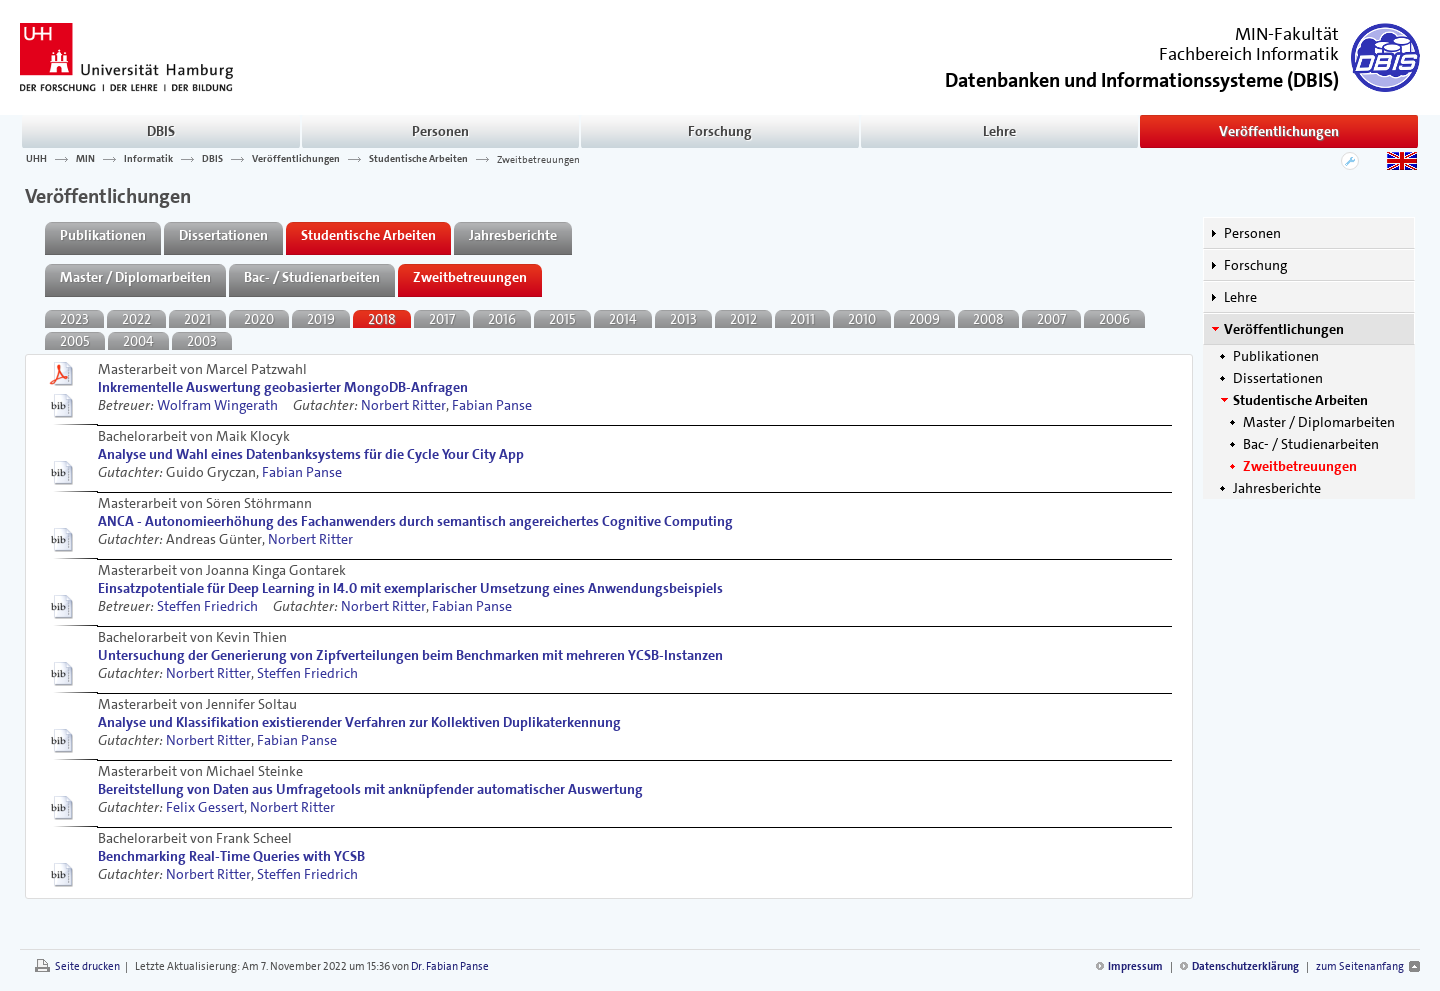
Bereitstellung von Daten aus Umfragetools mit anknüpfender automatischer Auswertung (370, 789)
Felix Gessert (205, 807)
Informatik (148, 159)
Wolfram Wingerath (217, 405)
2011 (802, 319)
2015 (562, 319)
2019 (321, 319)
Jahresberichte (1277, 488)
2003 (202, 341)
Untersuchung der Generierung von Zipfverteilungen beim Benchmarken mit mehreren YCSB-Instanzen (410, 655)
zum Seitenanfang (1360, 966)
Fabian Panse (492, 405)
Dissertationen (1278, 378)
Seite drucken (87, 966)
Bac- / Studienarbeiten (1311, 444)
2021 (197, 319)
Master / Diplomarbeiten (1319, 422)
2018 (382, 319)
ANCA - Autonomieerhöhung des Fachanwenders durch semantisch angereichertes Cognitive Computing (415, 521)
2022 (136, 319)
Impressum (1135, 966)
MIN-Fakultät (1287, 34)
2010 (862, 319)
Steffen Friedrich (207, 606)
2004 (138, 341)
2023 (74, 319)
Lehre (999, 131)
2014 (623, 319)
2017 (442, 319)
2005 (75, 341)
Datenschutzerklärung (1245, 966)
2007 (1051, 319)
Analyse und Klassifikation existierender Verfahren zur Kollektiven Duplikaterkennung (359, 722)
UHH (36, 159)
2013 (683, 319)
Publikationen (1276, 356)
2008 (988, 319)
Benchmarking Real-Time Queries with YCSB (231, 856)
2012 (743, 319)
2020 (259, 319)
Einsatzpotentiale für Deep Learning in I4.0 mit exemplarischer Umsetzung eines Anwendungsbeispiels (410, 588)
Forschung (720, 131)
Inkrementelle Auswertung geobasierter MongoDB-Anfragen (283, 387)
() (1142, 78)
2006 (1114, 319)
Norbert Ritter (403, 405)
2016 (502, 319)
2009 (924, 319)
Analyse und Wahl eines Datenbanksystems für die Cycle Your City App (311, 454)
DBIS (161, 131)
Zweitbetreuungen (538, 159)
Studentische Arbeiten (418, 159)
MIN (85, 159)
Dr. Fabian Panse (450, 966)
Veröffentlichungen (1279, 131)
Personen (440, 131)
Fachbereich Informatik (1249, 54)
